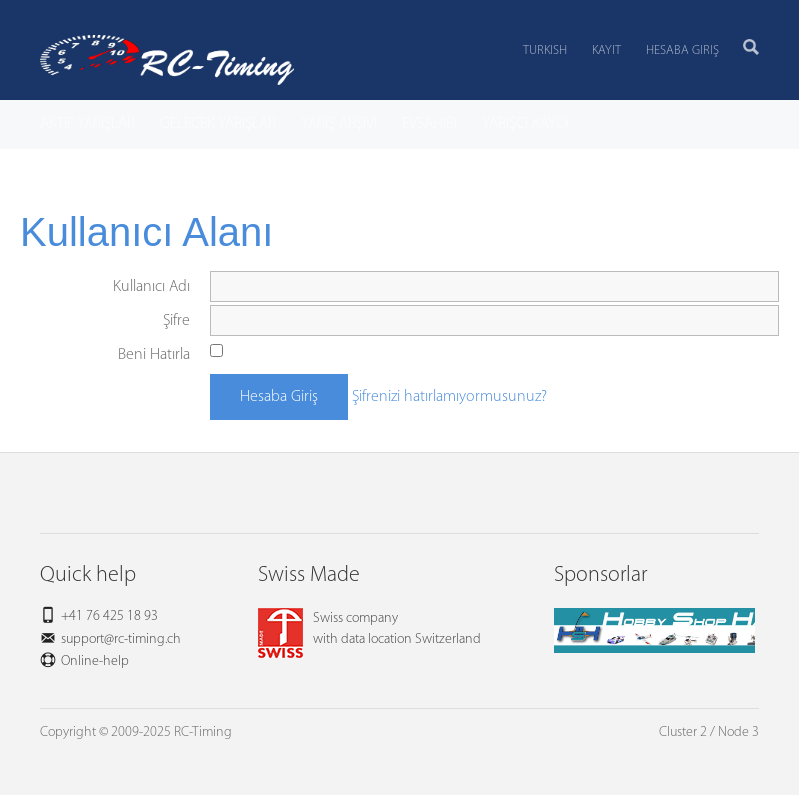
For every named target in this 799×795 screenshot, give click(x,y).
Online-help (95, 661)
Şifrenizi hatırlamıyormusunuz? (449, 397)
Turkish (545, 50)
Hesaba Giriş (682, 50)
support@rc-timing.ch (121, 639)
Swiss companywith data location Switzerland (369, 629)
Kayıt (606, 50)
